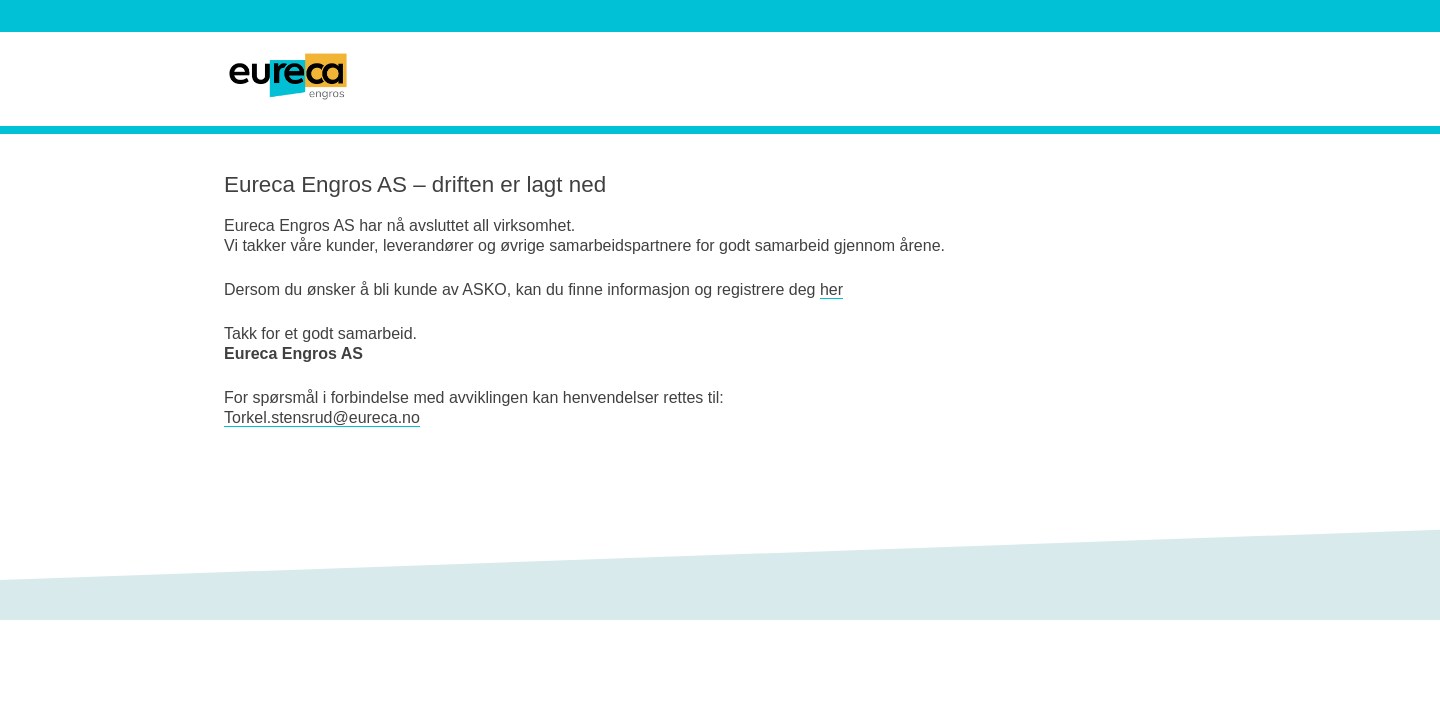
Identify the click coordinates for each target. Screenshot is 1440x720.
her (831, 289)
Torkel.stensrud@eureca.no (322, 417)
